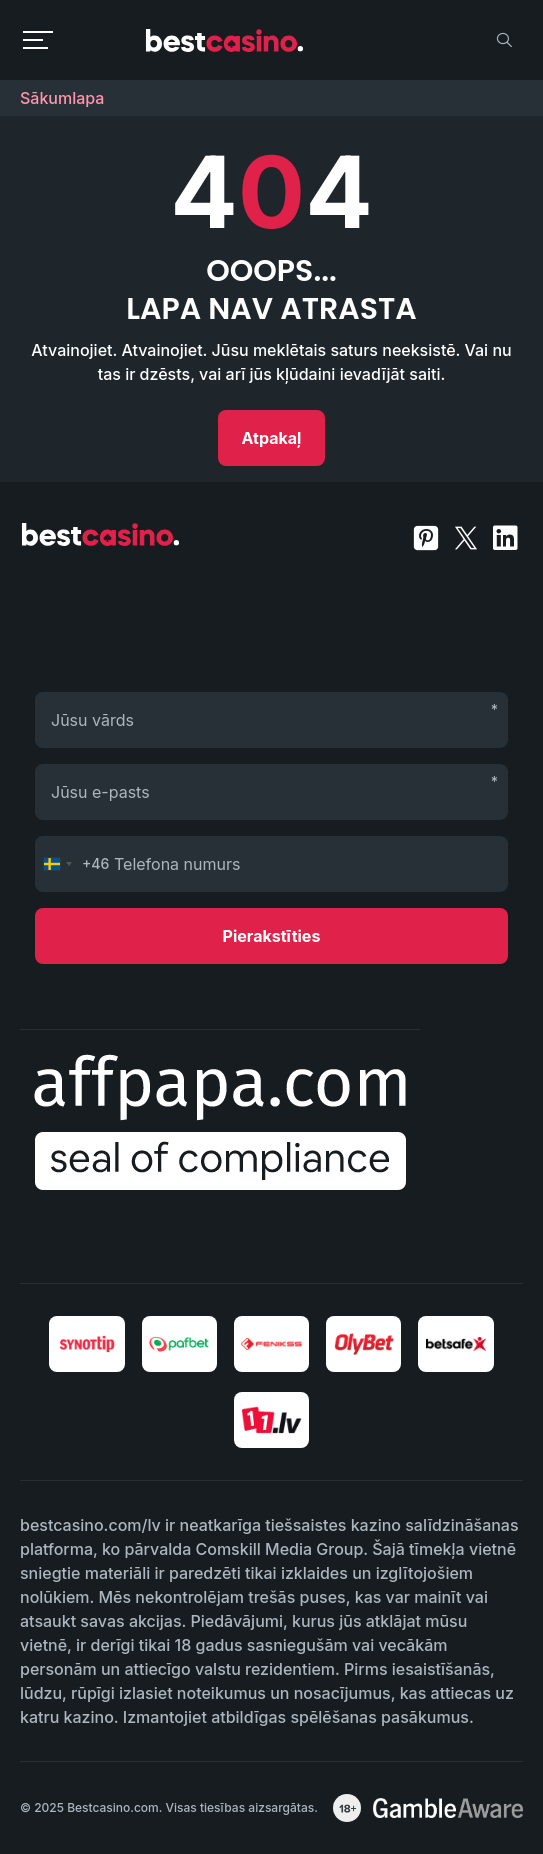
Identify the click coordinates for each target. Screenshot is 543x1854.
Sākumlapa (62, 98)
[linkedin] (505, 536)
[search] (504, 40)
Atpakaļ (272, 438)
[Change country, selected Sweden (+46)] (72, 864)
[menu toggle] (38, 40)
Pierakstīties (272, 936)
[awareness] (448, 1808)
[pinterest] (428, 536)
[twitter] (468, 536)
